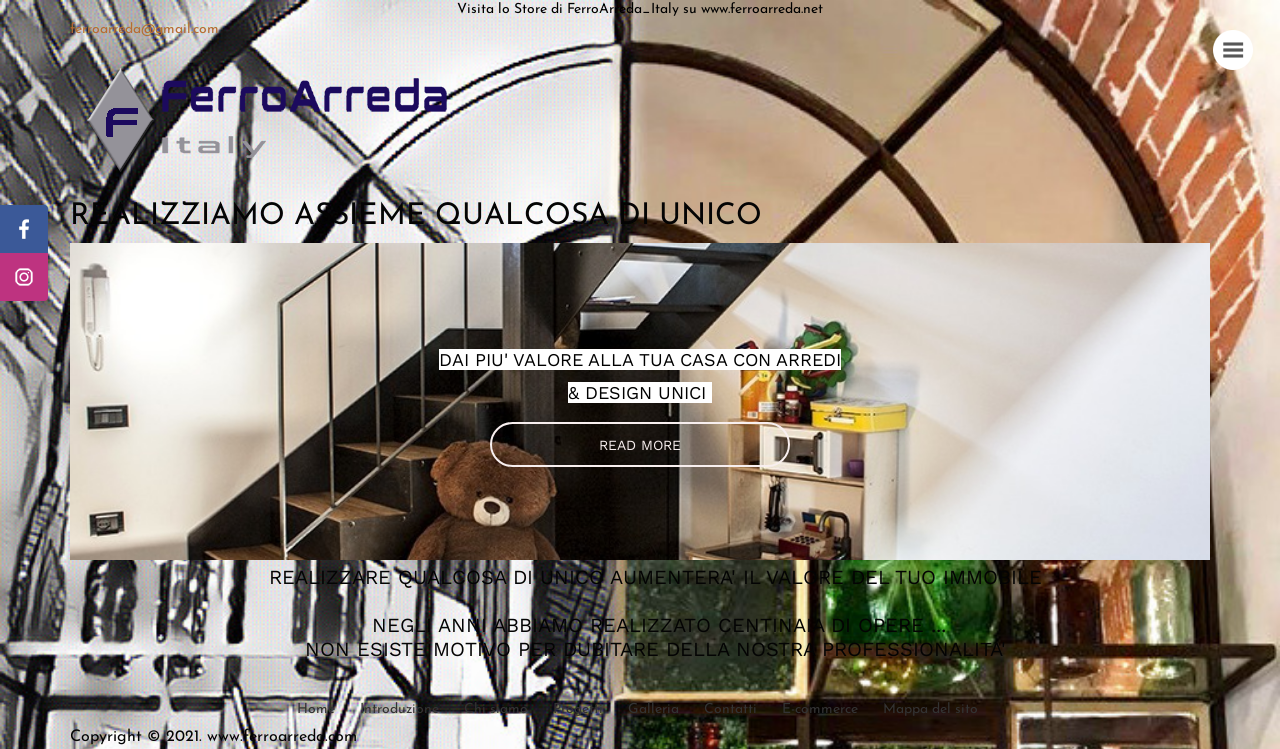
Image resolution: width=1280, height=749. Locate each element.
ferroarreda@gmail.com (144, 29)
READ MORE (640, 445)
